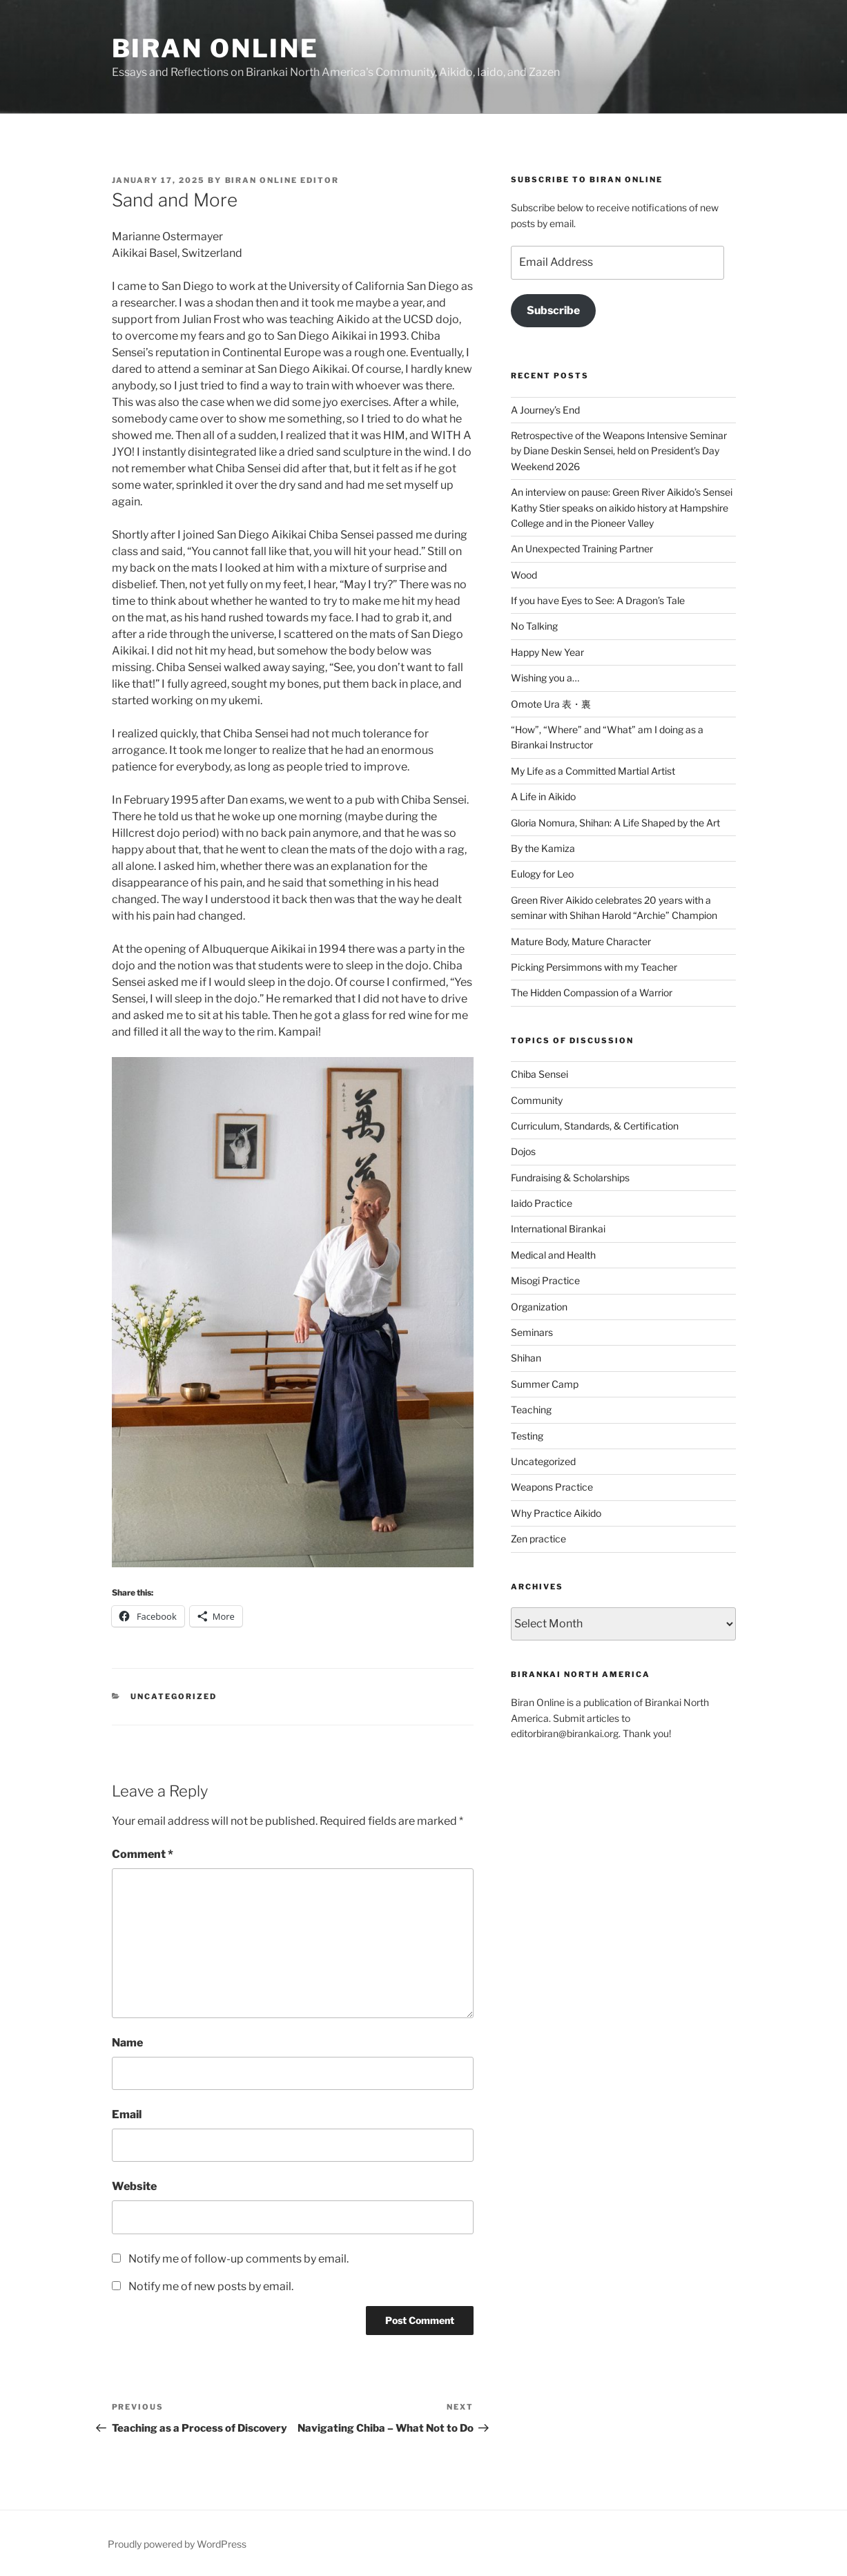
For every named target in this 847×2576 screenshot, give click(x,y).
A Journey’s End (545, 410)
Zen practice (538, 1538)
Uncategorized (173, 1696)
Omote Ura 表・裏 (551, 704)
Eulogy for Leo (542, 874)
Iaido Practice (541, 1203)
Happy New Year (547, 652)
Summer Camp (544, 1384)
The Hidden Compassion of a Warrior (591, 992)
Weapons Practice (552, 1487)
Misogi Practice (545, 1280)
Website (134, 2186)
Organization (539, 1307)
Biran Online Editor (282, 180)
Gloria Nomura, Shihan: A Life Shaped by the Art (615, 823)
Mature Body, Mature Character (581, 941)
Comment (142, 1854)
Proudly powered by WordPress (177, 2544)
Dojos (523, 1151)
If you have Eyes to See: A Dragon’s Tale (598, 600)
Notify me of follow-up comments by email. (238, 2258)
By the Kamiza (543, 848)
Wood (524, 575)
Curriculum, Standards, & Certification (595, 1126)
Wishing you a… (545, 678)
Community (537, 1100)
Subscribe (553, 310)
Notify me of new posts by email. (210, 2286)
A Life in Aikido (543, 796)
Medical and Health (553, 1255)
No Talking (534, 626)
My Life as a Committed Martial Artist (593, 771)
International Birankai (558, 1228)
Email (127, 2114)
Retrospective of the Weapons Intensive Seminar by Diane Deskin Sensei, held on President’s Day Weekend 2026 (619, 450)
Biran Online (216, 48)
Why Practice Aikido (556, 1513)
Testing (527, 1436)
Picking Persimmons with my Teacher (594, 967)
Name (127, 2042)
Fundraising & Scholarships (570, 1177)
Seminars (532, 1332)
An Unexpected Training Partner (582, 548)
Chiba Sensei (539, 1074)
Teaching (531, 1409)
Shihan (526, 1358)
